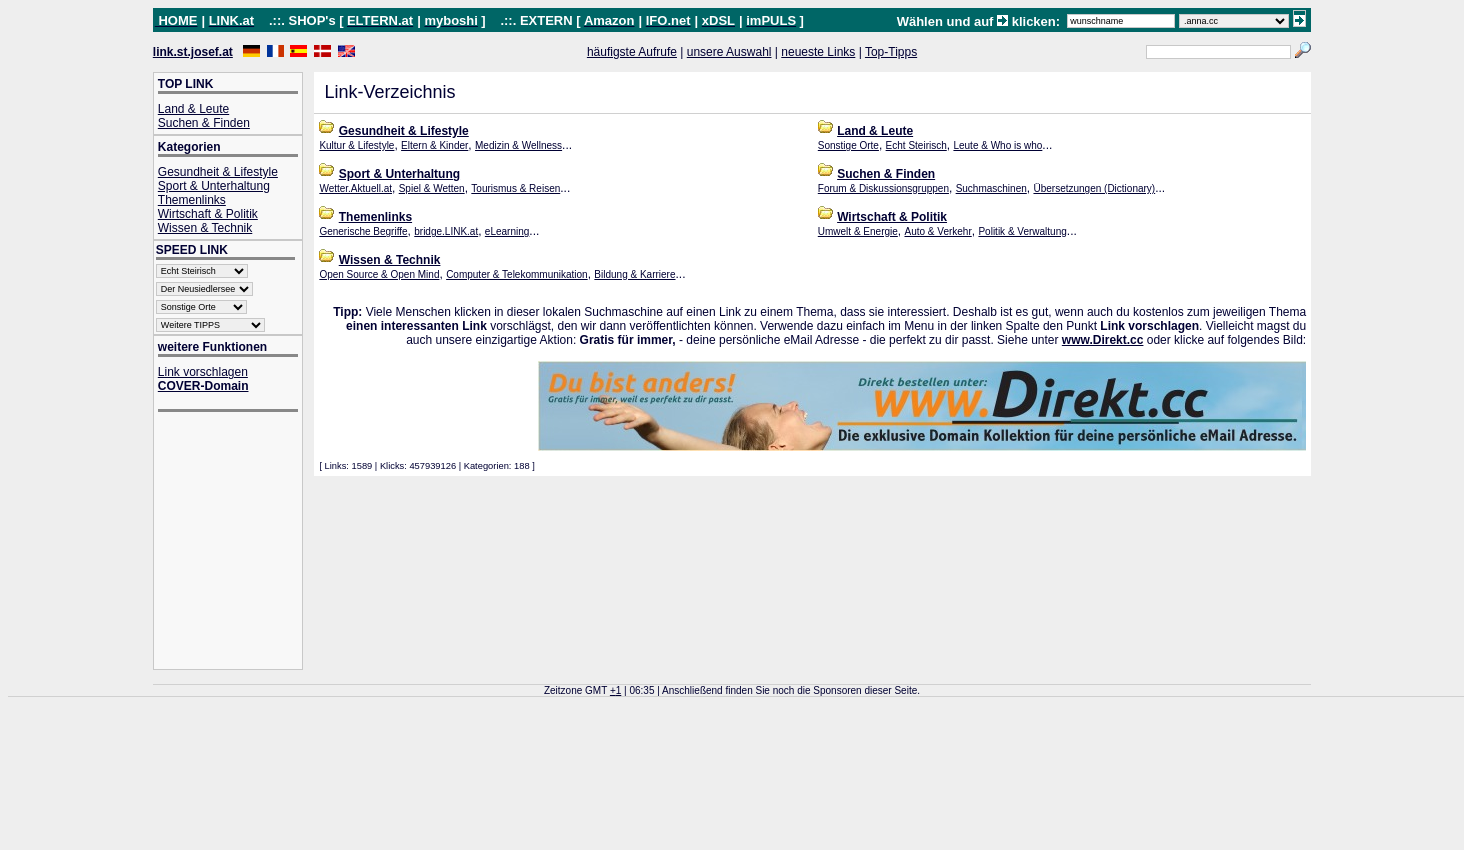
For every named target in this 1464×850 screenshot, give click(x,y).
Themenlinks (192, 200)
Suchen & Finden (204, 123)
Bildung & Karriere (634, 274)
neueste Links (818, 52)
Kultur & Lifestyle (356, 145)
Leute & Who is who (997, 145)
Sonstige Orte (848, 145)
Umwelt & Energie (858, 231)
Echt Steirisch (916, 145)
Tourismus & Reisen (515, 188)
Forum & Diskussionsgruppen (883, 188)
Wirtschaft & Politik (208, 214)
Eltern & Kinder (434, 145)
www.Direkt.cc (1103, 340)
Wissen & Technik (205, 228)
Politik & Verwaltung (1022, 231)
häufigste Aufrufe (632, 52)
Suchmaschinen (991, 188)
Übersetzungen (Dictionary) (1094, 188)
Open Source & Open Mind (379, 274)
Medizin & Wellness (518, 145)
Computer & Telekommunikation (517, 274)
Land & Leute (193, 109)
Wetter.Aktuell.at (355, 188)
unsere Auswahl (729, 52)
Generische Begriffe (363, 231)
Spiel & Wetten (432, 188)
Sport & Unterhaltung (214, 186)
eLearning (507, 231)
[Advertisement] (238, 542)
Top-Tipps (891, 52)
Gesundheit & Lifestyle (218, 172)
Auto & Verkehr (937, 231)
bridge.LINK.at (446, 231)
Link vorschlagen (203, 372)
